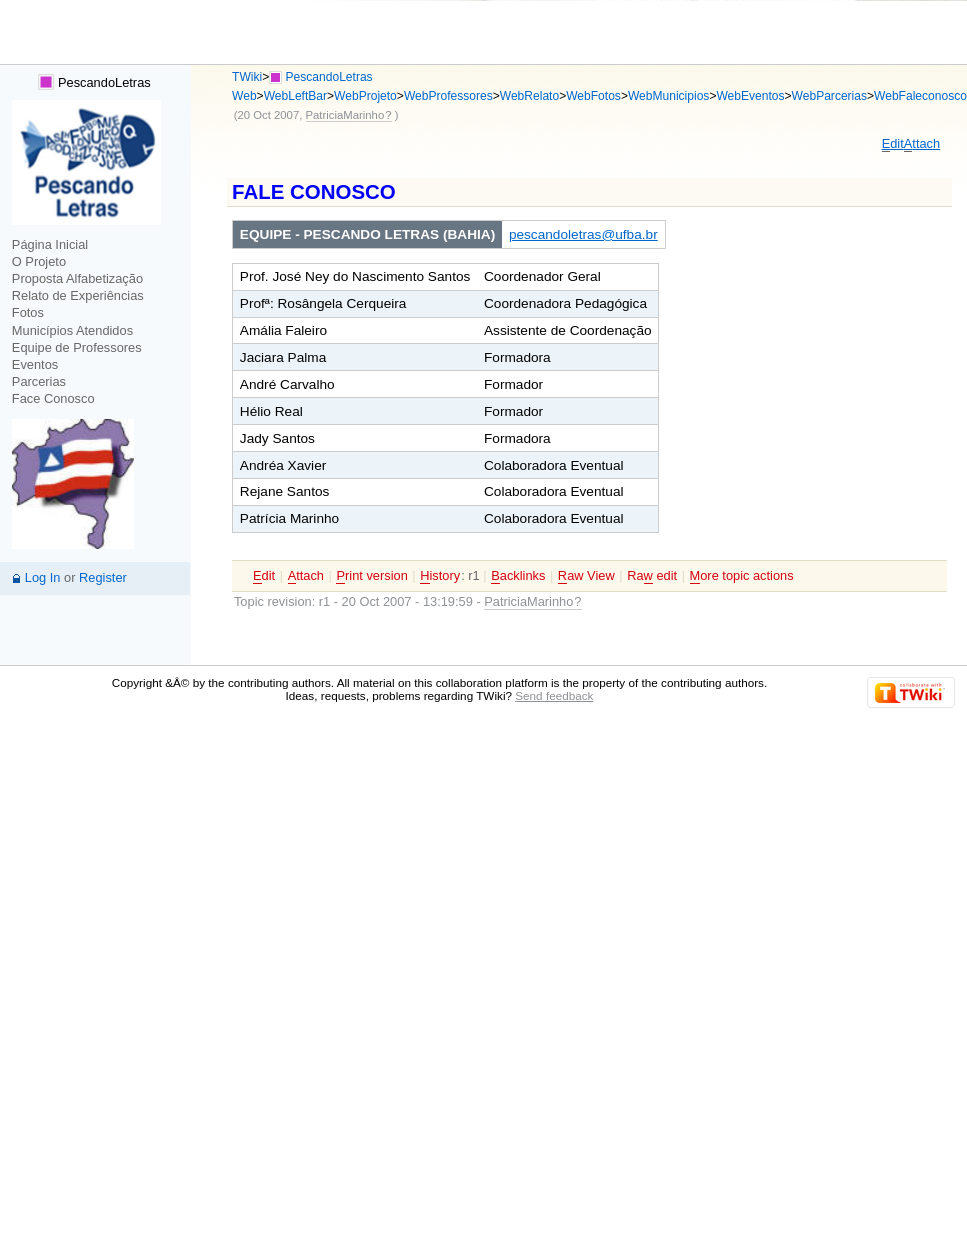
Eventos (35, 364)
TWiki (247, 77)
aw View (586, 576)
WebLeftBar (295, 96)
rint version (371, 576)
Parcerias (39, 381)
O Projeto (39, 261)
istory (440, 576)
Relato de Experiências (78, 295)
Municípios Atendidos (72, 330)
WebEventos (750, 96)
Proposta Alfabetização (77, 278)
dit (893, 144)
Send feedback (554, 695)
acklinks (518, 576)
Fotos (28, 312)
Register (103, 577)
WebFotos (593, 96)
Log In (43, 577)
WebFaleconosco (920, 96)
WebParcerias (829, 96)
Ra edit (652, 576)
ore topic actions (742, 576)
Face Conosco (53, 398)
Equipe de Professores (77, 347)
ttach (922, 144)
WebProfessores (448, 96)
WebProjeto (365, 96)
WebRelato (529, 96)
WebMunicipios (668, 96)
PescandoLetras (94, 82)
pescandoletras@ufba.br (583, 234)
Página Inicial (50, 244)
